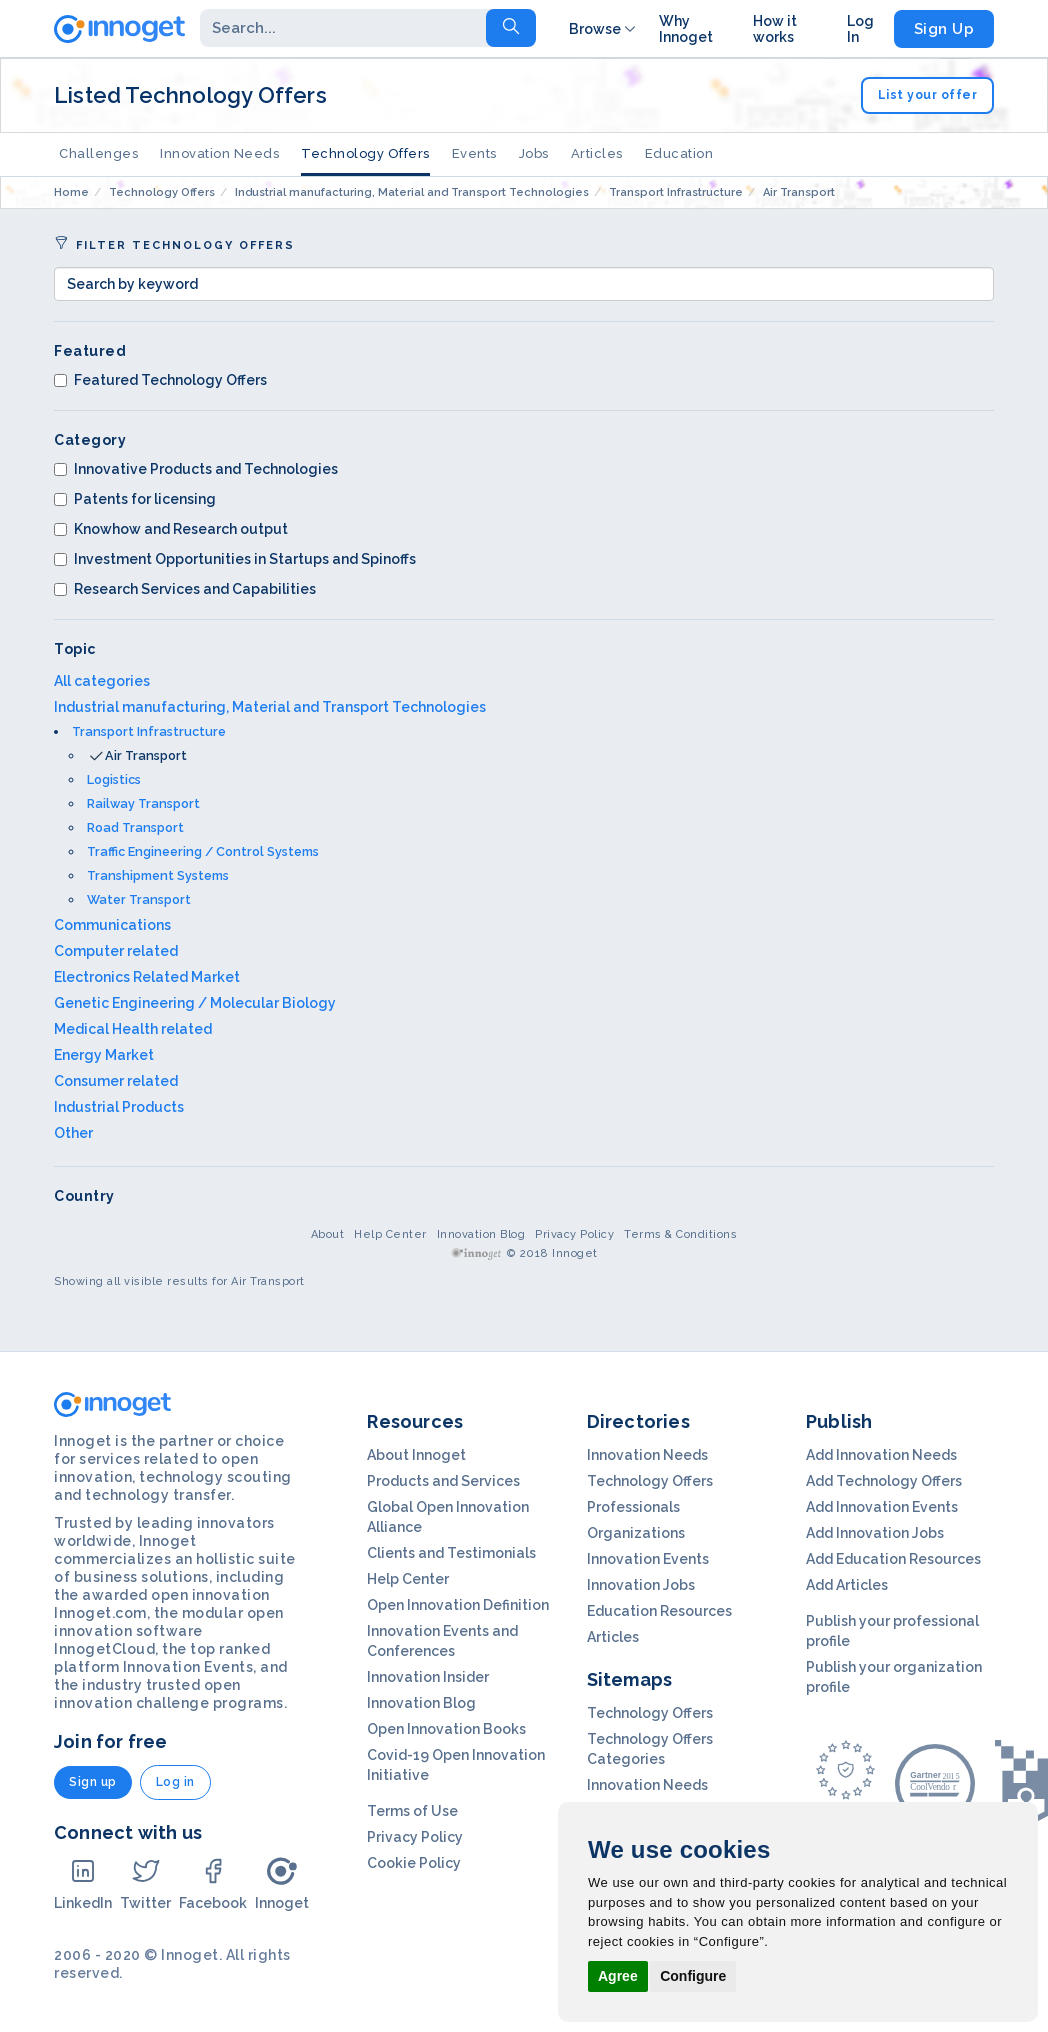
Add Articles (847, 1585)
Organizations (636, 1533)
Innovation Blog (481, 1234)
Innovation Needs (219, 153)
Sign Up (944, 29)
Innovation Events (648, 1559)
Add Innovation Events (882, 1507)
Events (474, 153)
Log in (175, 1782)
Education (679, 153)
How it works (775, 29)
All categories (102, 681)
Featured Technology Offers (160, 380)
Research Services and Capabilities (185, 589)
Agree (618, 1976)
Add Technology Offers (884, 1481)
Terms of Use (412, 1811)
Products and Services (443, 1481)
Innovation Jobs (641, 1585)
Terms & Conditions (680, 1234)
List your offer (928, 95)
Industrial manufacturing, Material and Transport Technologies (270, 707)
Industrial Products (119, 1107)
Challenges (98, 153)
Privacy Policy (574, 1234)
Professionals (633, 1507)
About (328, 1234)
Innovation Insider (428, 1677)
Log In (860, 29)
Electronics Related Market (147, 977)
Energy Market (104, 1055)
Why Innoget (686, 29)
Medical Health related (133, 1029)
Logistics (114, 779)
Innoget (282, 1883)
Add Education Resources (893, 1559)
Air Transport (146, 755)
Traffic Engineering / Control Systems (203, 851)
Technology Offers (365, 153)
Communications (112, 925)
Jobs (534, 153)
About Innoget (416, 1455)
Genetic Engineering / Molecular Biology (195, 1003)
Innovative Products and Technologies (196, 469)
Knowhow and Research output (171, 529)
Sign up (93, 1782)
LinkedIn (83, 1883)
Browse (604, 29)
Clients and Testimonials (451, 1553)
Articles (597, 153)
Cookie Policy (414, 1863)
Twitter (145, 1883)
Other (73, 1133)
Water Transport (139, 899)
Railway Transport (143, 803)
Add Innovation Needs (881, 1455)
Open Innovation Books (446, 1729)
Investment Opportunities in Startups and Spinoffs (235, 559)
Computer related (116, 951)
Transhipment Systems (158, 875)
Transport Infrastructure (149, 731)
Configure (693, 1976)
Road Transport (135, 827)
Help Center (390, 1234)
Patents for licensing (135, 499)
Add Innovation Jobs (875, 1533)
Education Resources (659, 1611)
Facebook (213, 1883)
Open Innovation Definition (458, 1605)
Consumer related (116, 1081)
